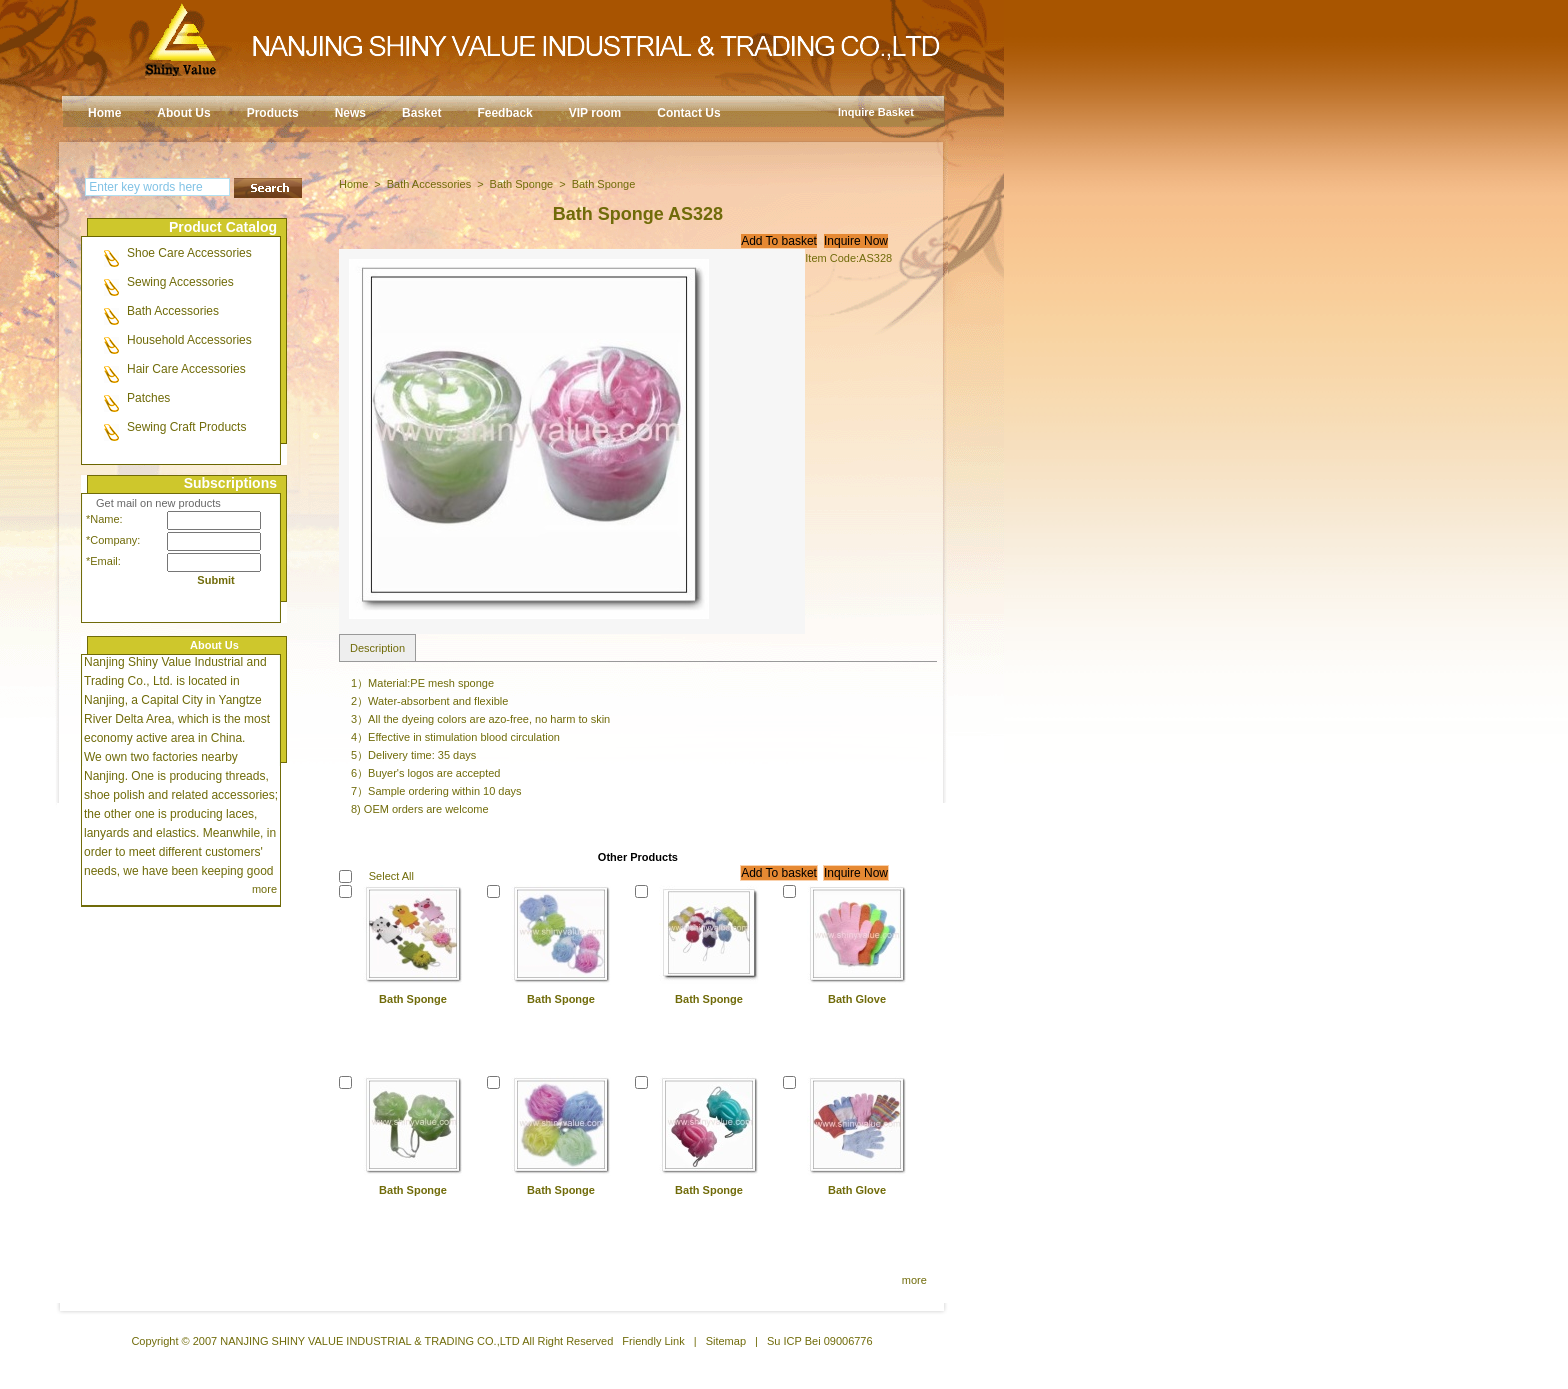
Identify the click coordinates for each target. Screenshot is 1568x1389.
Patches (148, 398)
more (264, 889)
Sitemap (726, 1341)
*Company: (108, 540)
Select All (391, 876)
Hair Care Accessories (186, 369)
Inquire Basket (876, 112)
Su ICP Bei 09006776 (820, 1341)
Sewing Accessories (180, 282)
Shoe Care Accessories (189, 253)
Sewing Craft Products (186, 427)
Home (353, 184)
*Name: (104, 519)
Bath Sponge (522, 184)
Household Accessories (189, 340)
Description (377, 648)
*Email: (103, 561)
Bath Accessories (173, 311)
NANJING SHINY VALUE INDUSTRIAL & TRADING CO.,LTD (370, 1341)
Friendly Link (653, 1341)
